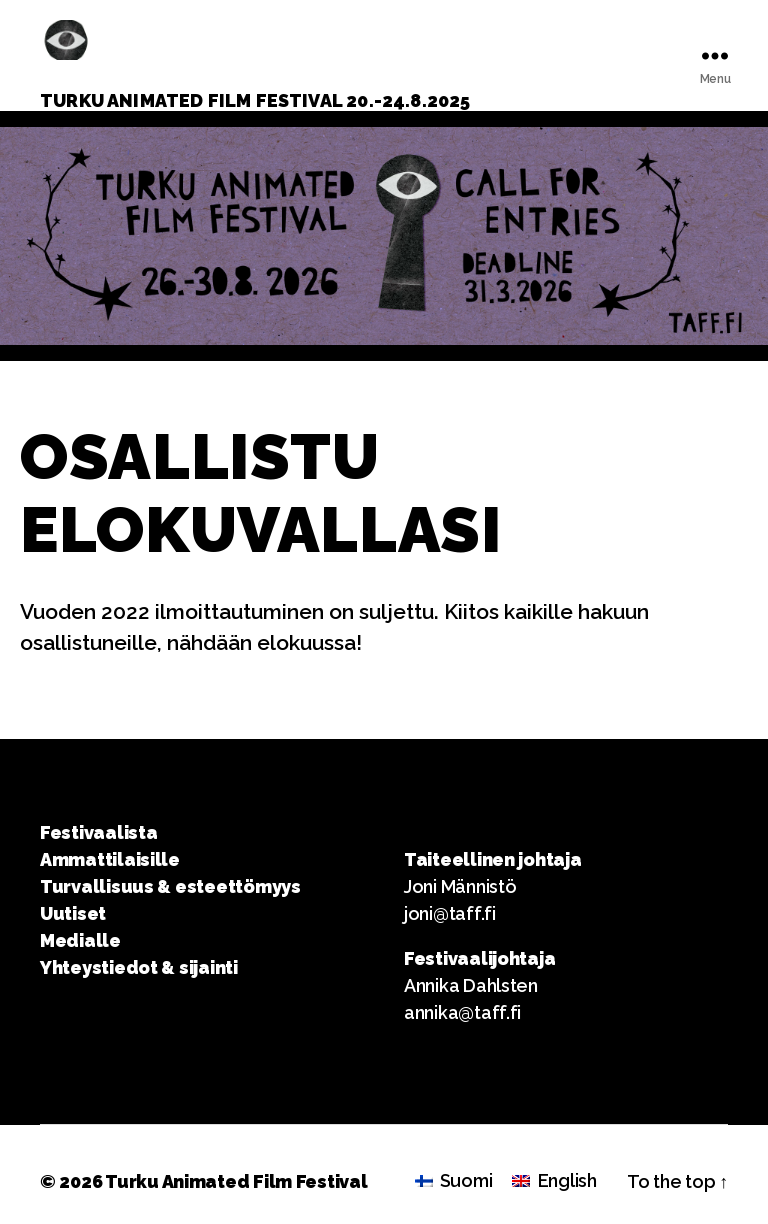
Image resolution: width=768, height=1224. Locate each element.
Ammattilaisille (110, 859)
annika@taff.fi (462, 1012)
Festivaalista (99, 832)
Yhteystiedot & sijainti (139, 967)
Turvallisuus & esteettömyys (170, 886)
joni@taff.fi (450, 913)
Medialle (80, 940)
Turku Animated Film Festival (236, 1181)
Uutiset (73, 913)
